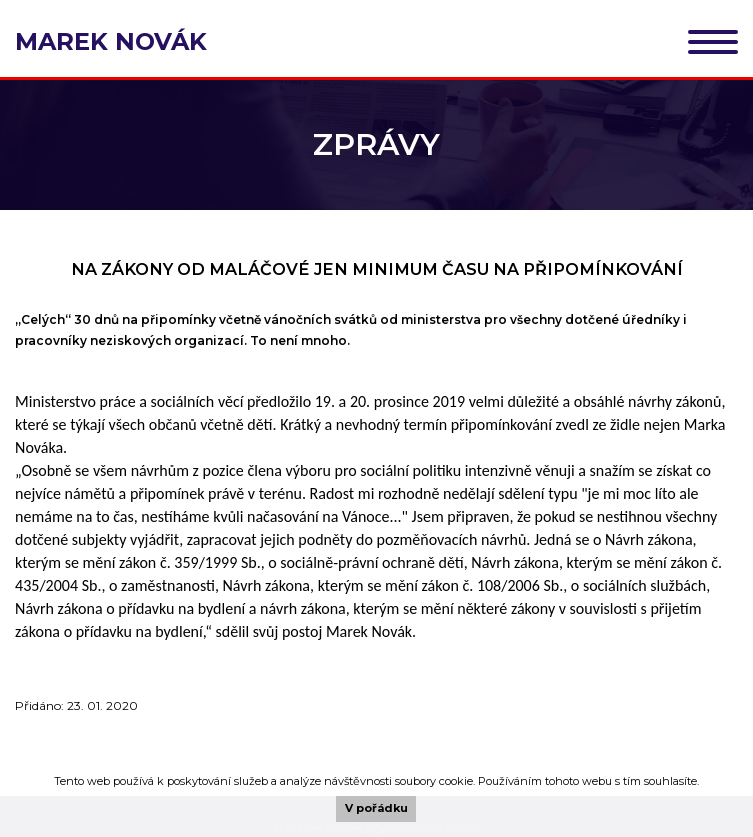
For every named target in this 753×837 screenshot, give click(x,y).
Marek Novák (111, 41)
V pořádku (376, 808)
